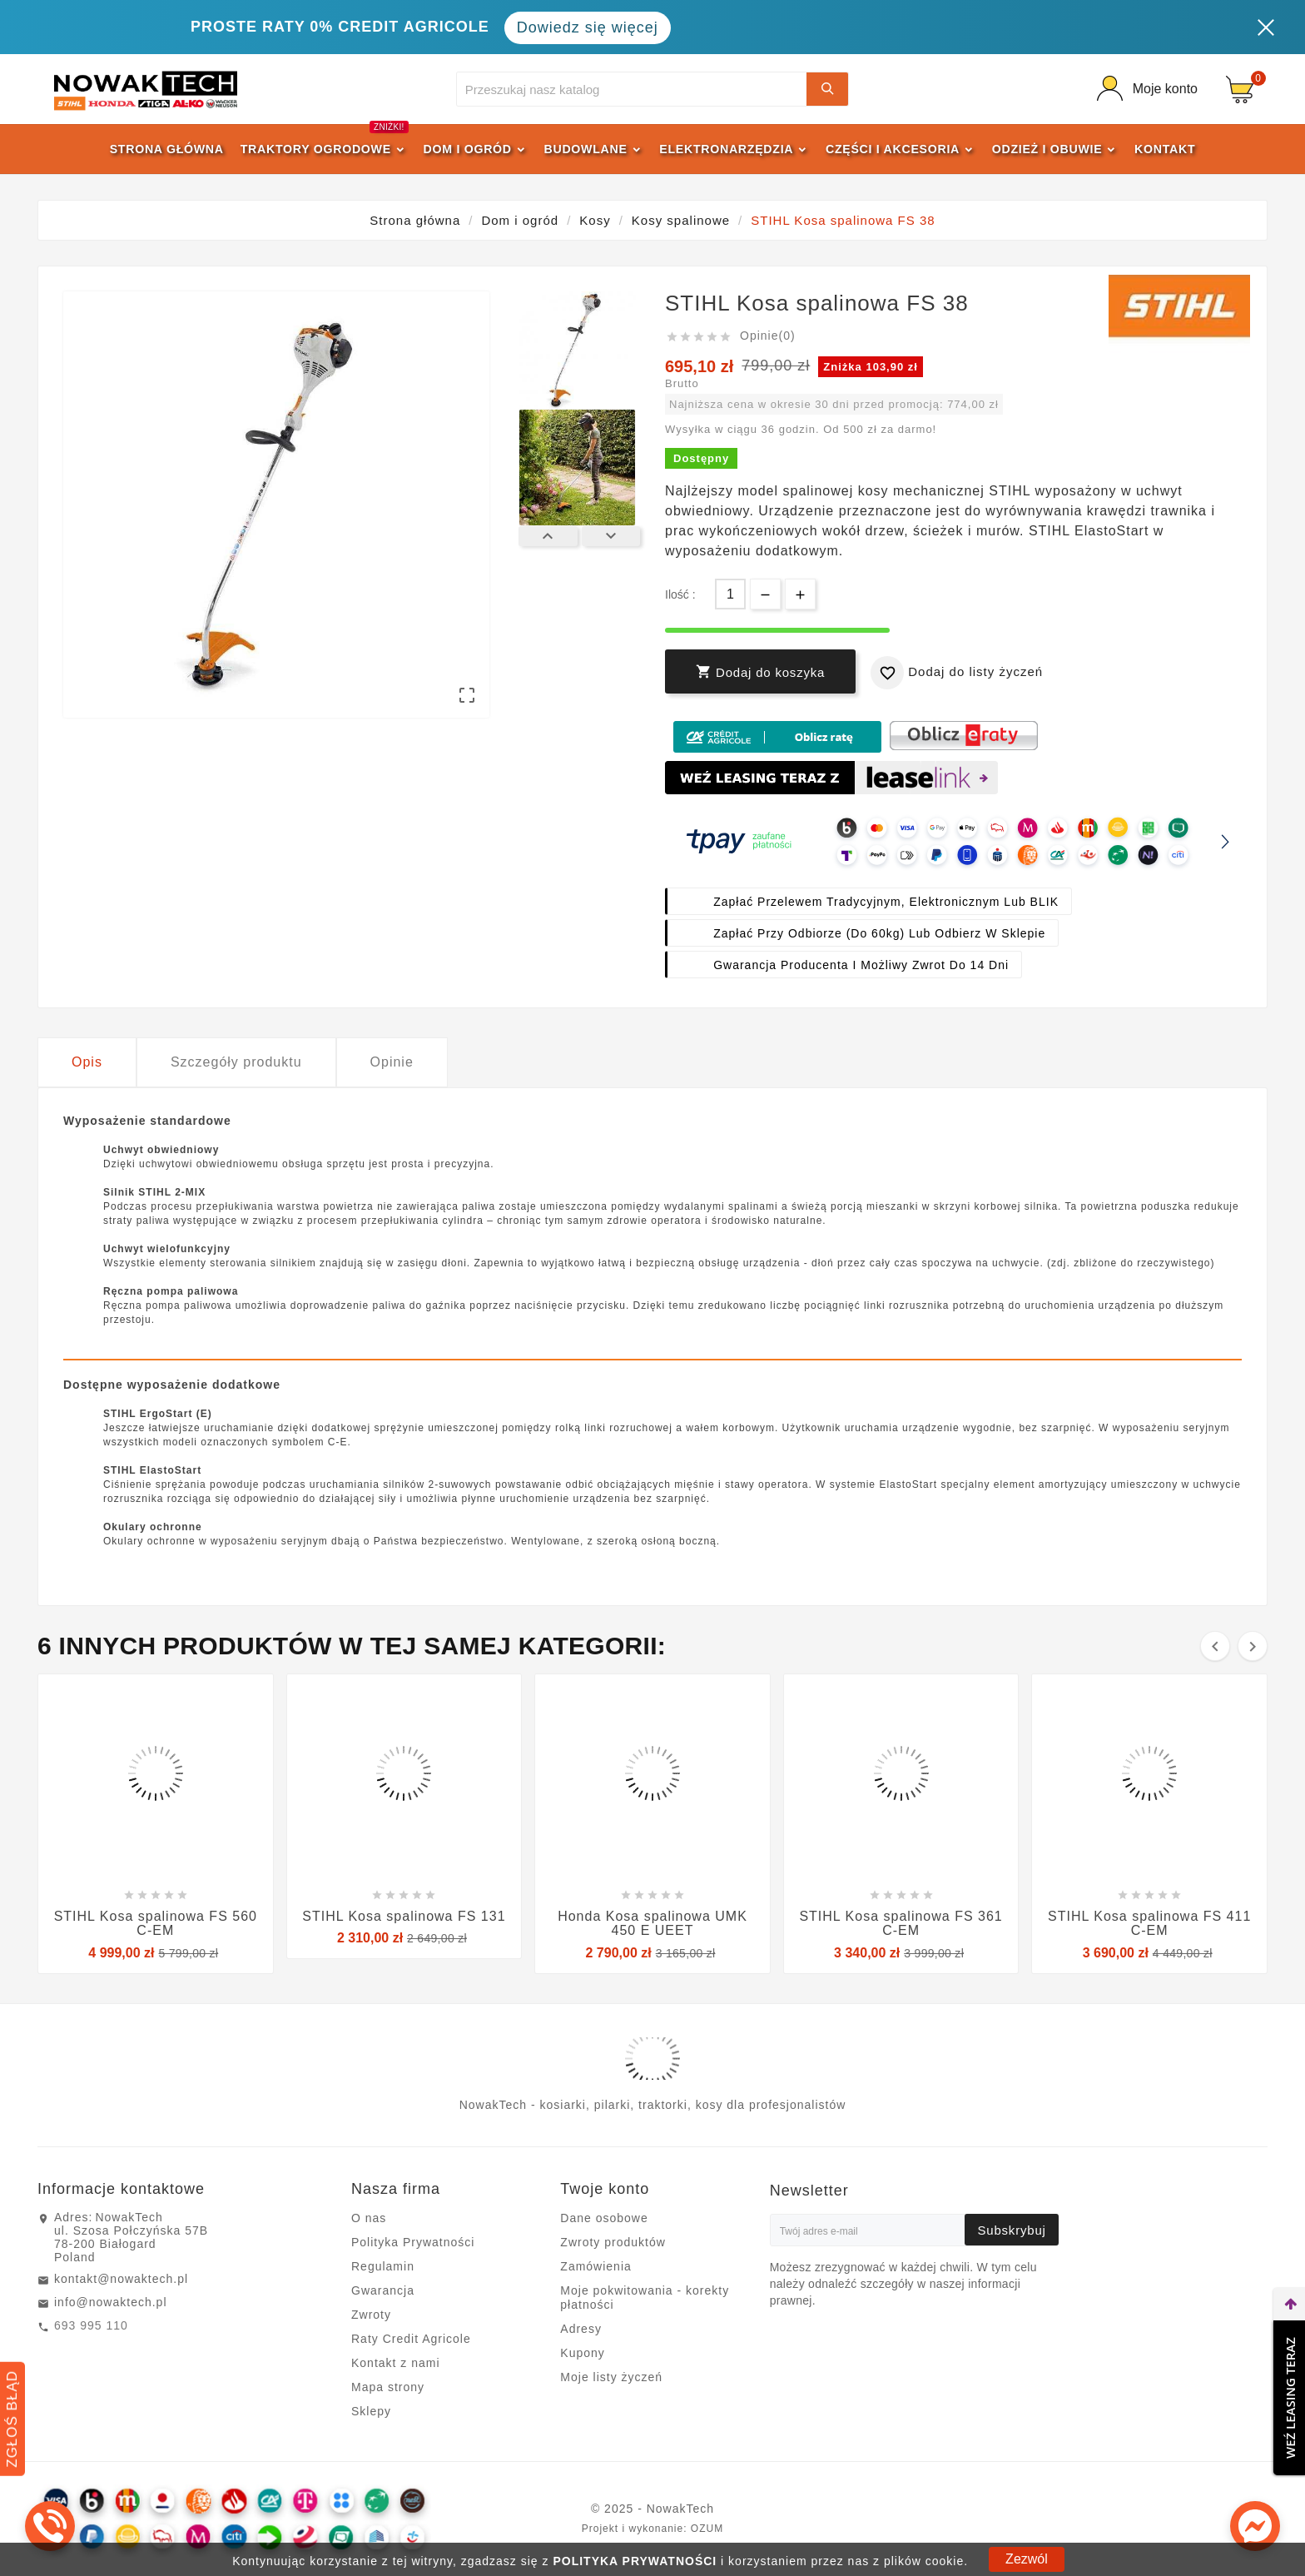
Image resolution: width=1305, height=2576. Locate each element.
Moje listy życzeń (611, 2377)
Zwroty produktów (612, 2242)
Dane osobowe (604, 2218)
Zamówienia (595, 2266)
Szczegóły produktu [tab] (236, 1062)
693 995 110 (91, 2325)
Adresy (581, 2328)
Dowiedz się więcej (587, 27)
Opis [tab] (87, 1062)
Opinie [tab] (392, 1062)
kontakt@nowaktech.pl (121, 2278)
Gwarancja (382, 2290)
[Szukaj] (632, 89)
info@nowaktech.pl (110, 2302)
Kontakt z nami (395, 2363)
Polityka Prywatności (412, 2242)
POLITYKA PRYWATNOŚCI (635, 2561)
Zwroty (371, 2314)
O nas (368, 2218)
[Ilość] (730, 594)
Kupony (582, 2353)
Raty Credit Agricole (411, 2338)
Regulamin (382, 2266)
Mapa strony (387, 2387)
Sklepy (371, 2411)
